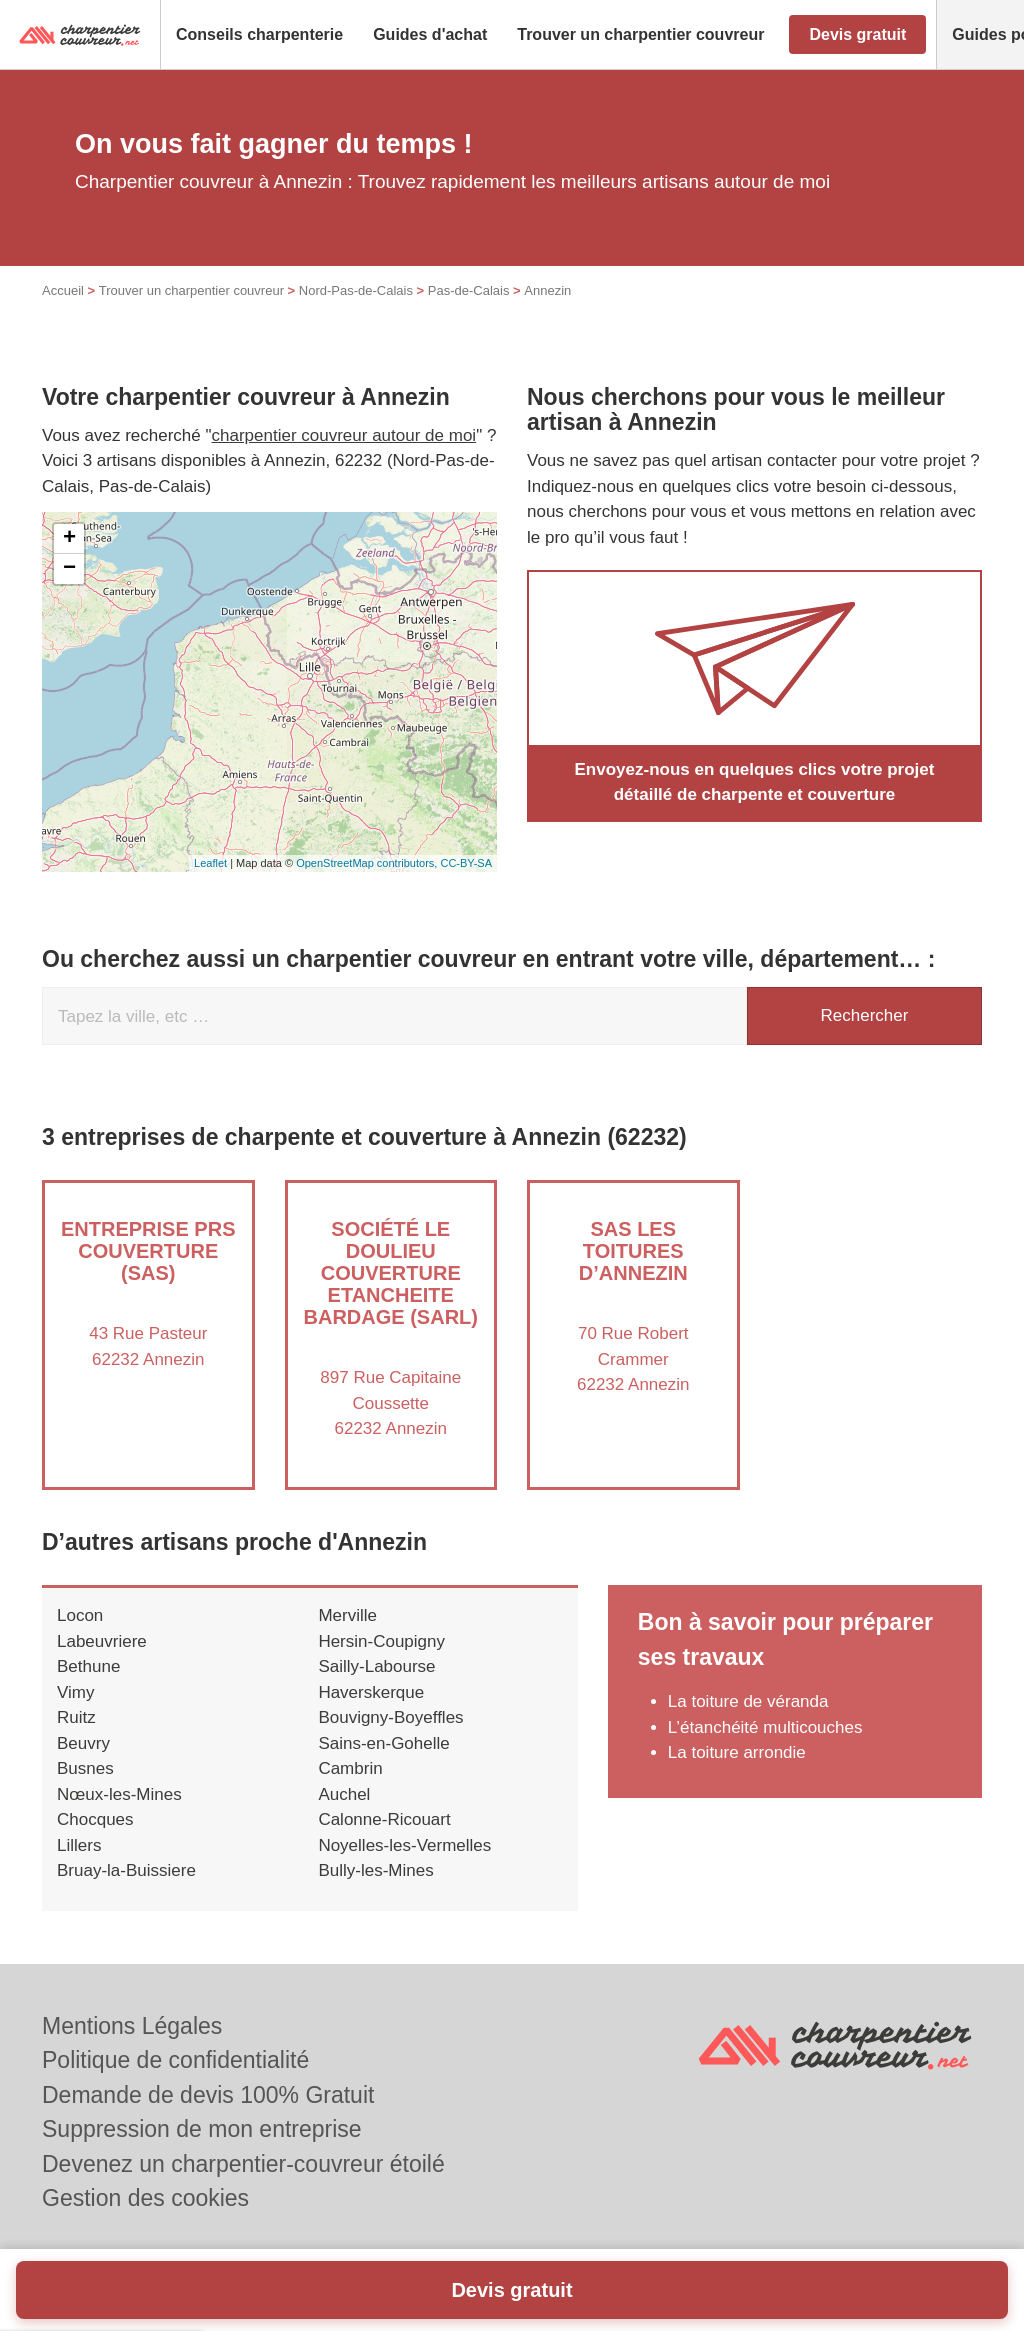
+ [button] (69, 539)
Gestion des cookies (145, 2198)
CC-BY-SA (466, 863)
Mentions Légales (132, 2026)
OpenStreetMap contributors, (368, 863)
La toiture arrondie (737, 1752)
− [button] (69, 569)
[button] (259, 35)
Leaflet (210, 863)
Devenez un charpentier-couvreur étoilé (243, 2164)
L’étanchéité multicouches (765, 1727)
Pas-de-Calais (469, 290)
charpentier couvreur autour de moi (344, 435)
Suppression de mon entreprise (202, 2129)
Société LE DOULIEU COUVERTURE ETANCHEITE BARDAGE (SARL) (391, 1273)
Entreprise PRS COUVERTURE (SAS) (148, 1251)
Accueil (63, 290)
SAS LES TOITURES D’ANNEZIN (633, 1251)
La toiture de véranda (748, 1701)
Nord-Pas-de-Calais (356, 290)
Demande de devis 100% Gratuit (208, 2095)
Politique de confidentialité (175, 2060)
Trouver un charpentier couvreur (191, 290)
